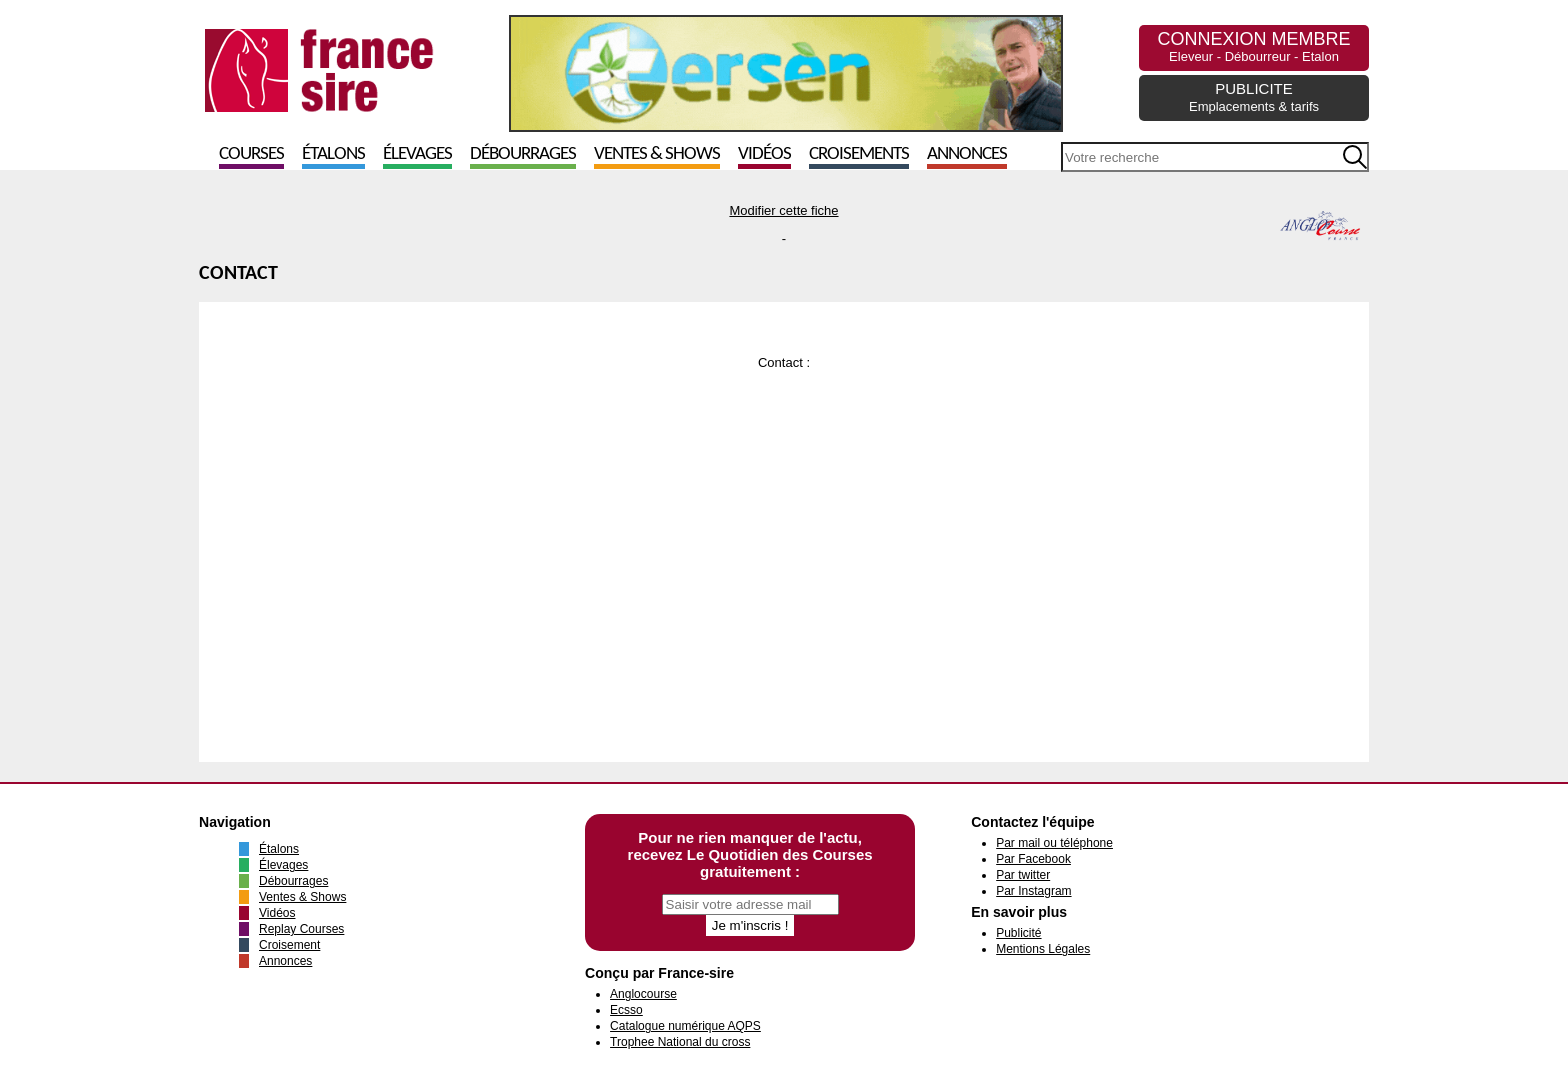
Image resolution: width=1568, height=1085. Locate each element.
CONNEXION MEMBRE (1253, 46)
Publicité (1018, 933)
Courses (251, 154)
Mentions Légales (1043, 949)
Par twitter (1023, 875)
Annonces (967, 154)
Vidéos (764, 154)
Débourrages (523, 154)
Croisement (289, 945)
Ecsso (626, 1010)
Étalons (333, 154)
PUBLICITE (1254, 97)
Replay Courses (301, 929)
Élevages (417, 154)
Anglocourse (643, 994)
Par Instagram (1033, 891)
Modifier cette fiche (783, 210)
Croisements (859, 154)
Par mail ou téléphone (1054, 843)
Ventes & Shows (657, 154)
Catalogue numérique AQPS (685, 1026)
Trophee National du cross (680, 1042)
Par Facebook (1033, 859)
